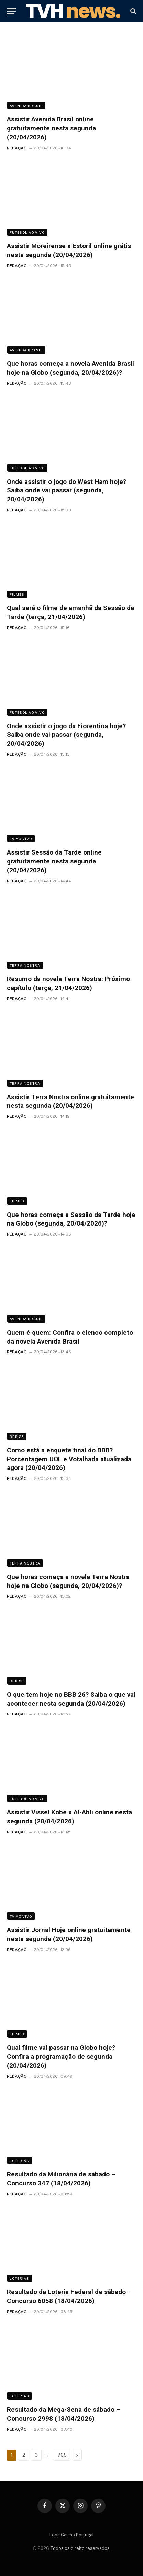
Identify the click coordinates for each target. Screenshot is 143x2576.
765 (62, 2455)
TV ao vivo (21, 839)
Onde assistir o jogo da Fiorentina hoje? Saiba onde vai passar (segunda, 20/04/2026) (66, 735)
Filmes (17, 594)
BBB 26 (17, 1436)
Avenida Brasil (26, 106)
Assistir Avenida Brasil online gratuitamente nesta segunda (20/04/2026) (51, 128)
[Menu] (11, 11)
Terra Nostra (25, 965)
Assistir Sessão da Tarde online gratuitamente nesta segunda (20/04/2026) (54, 861)
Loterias (19, 2161)
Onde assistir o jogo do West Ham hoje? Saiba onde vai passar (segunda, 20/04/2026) (66, 490)
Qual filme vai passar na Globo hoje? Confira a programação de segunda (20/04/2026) (61, 2056)
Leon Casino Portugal (72, 2534)
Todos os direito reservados (80, 2548)
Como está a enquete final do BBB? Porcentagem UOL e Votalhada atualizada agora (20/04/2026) (69, 1459)
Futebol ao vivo (27, 232)
